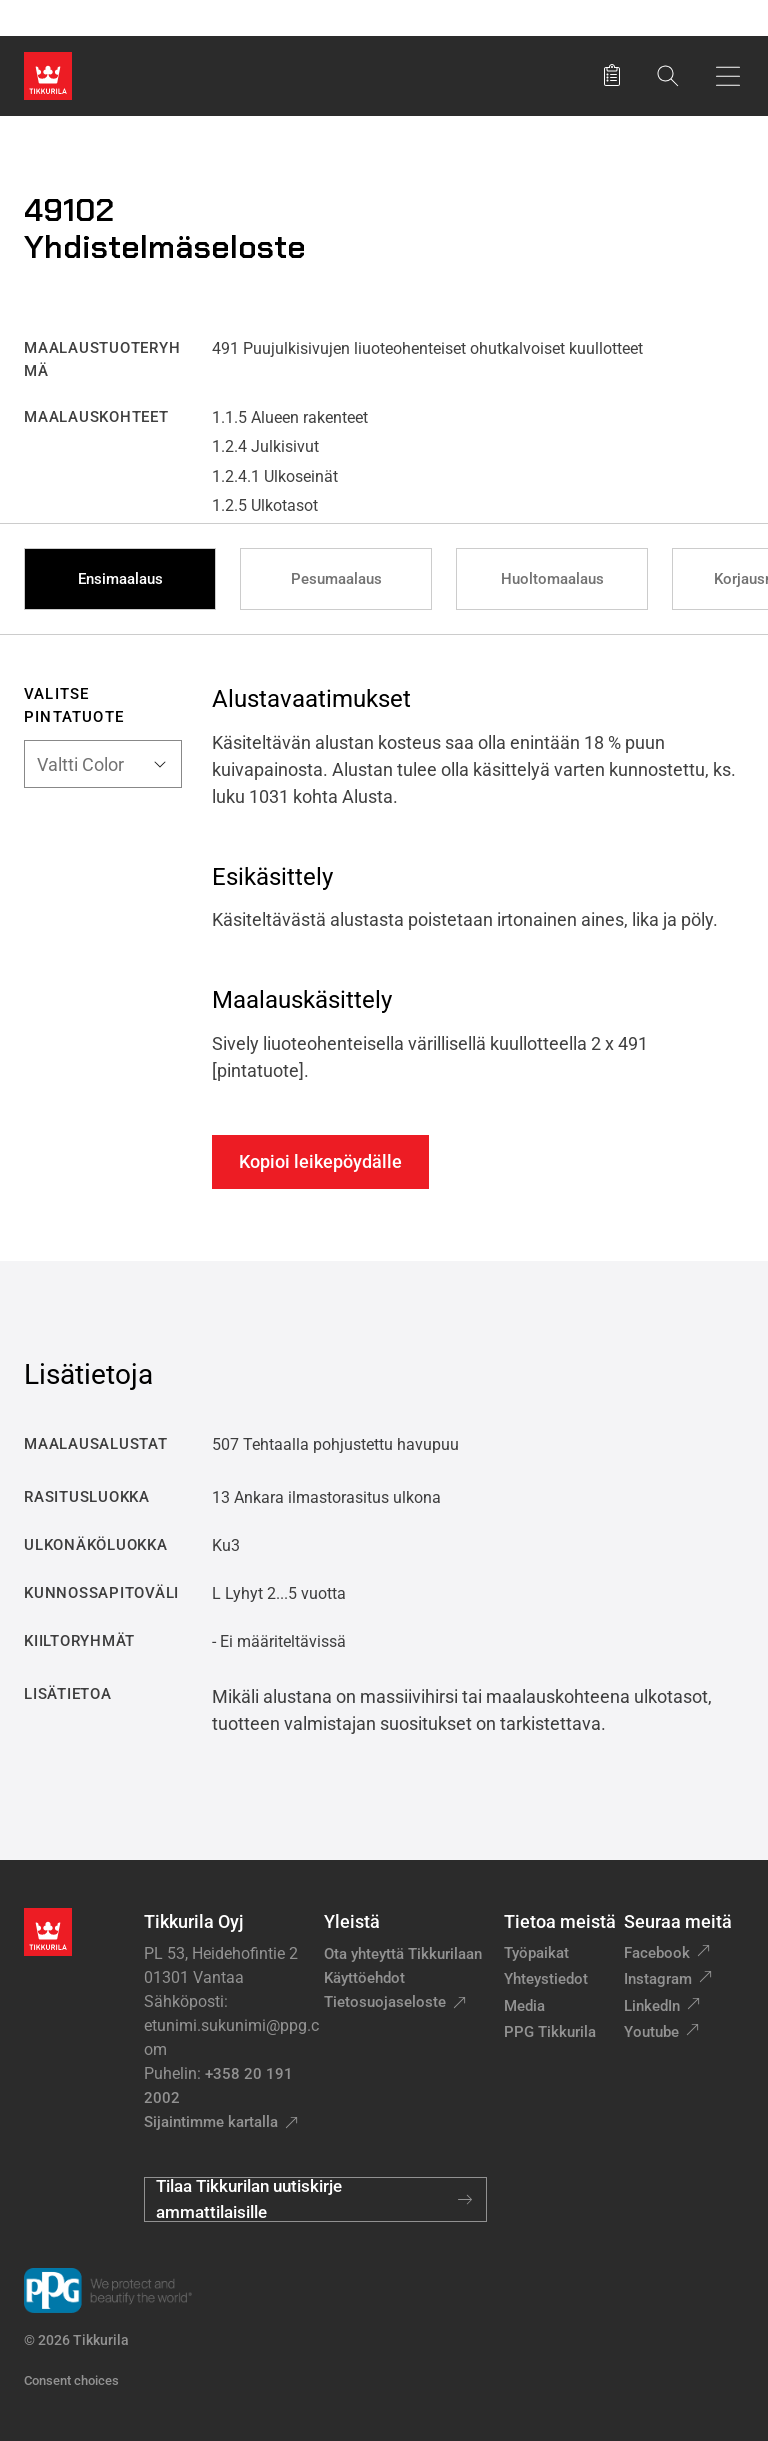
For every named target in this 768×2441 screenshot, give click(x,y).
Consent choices (71, 2380)
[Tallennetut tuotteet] (612, 76)
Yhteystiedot (546, 1979)
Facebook (657, 1953)
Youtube (651, 2032)
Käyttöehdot (364, 1978)
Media (524, 2006)
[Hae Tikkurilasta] (668, 75)
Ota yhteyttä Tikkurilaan (403, 1954)
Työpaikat (536, 1953)
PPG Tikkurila (550, 2032)
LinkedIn (652, 2006)
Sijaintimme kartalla (211, 2122)
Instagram (658, 1979)
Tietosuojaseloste (385, 2002)
